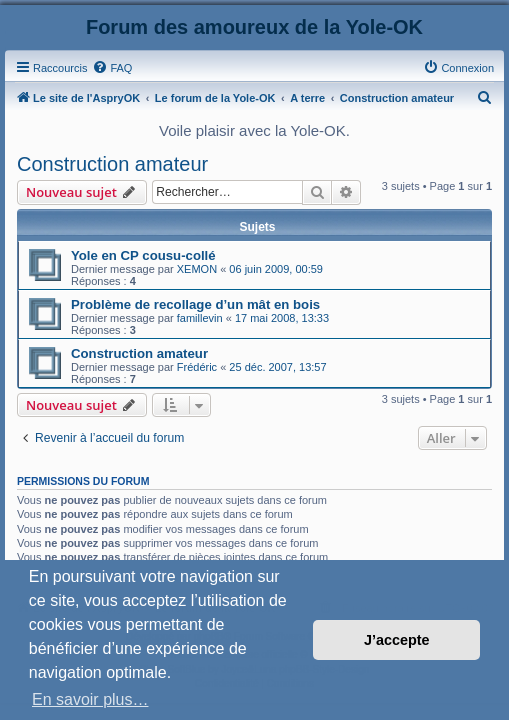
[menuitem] (112, 68)
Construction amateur (112, 164)
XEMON (197, 269)
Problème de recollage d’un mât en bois (195, 304)
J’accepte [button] (397, 640)
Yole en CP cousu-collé (143, 255)
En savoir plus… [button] (90, 699)
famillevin (200, 318)
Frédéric (197, 367)
